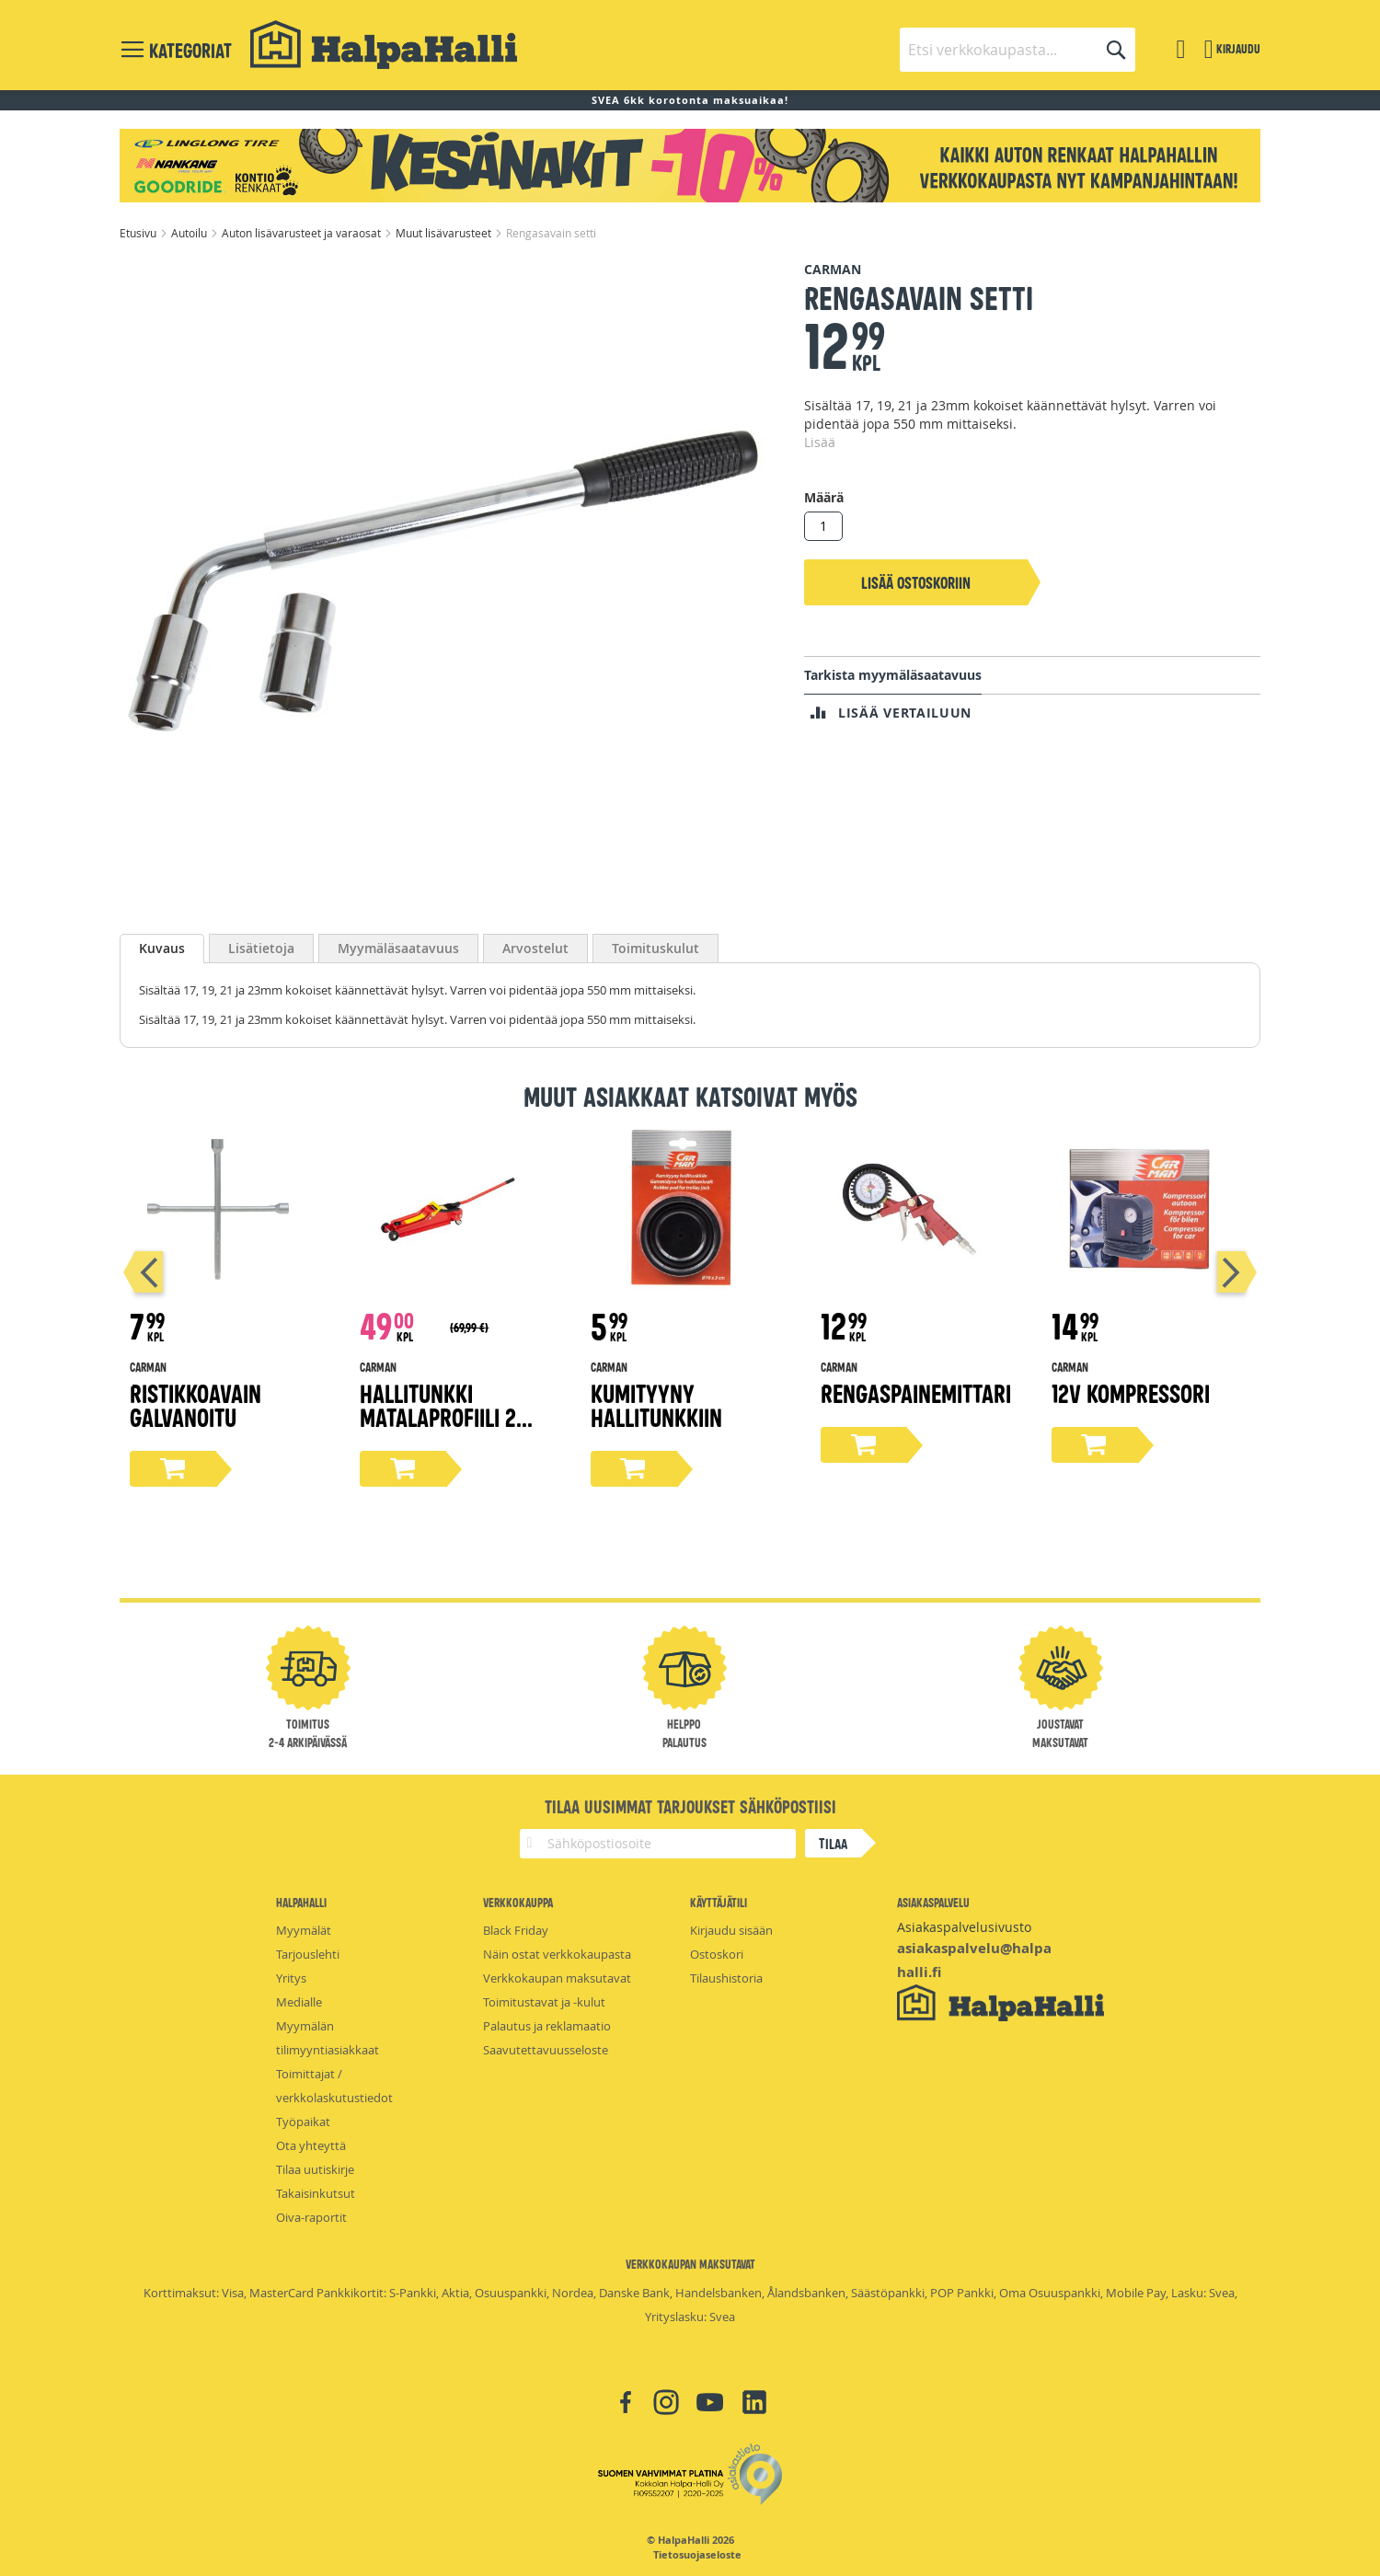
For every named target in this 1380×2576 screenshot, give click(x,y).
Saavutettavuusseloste (545, 2049)
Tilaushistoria (726, 1978)
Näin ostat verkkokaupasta (557, 1954)
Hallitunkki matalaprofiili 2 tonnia (438, 1416)
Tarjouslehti (307, 1954)
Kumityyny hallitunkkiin (656, 1404)
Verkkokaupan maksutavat (557, 1978)
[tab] (162, 948)
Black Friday (515, 1930)
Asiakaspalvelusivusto (964, 1927)
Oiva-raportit (311, 2217)
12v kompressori (1131, 1392)
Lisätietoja (261, 948)
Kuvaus (162, 948)
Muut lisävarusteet (445, 232)
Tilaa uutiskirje (315, 2169)
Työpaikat (303, 2121)
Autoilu (190, 232)
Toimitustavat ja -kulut (544, 2002)
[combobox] (1017, 50)
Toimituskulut (655, 948)
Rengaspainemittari (916, 1392)
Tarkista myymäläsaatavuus (893, 675)
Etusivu (139, 232)
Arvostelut (535, 948)
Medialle (299, 2002)
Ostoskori (716, 1954)
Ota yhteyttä (311, 2145)
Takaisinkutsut (315, 2193)
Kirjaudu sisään (731, 1930)
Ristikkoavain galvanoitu (195, 1404)
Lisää (819, 442)
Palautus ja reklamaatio (547, 2026)
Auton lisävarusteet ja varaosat (303, 232)
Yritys (291, 1978)
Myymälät (303, 1930)
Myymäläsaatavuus (398, 948)
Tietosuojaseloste (697, 2554)
